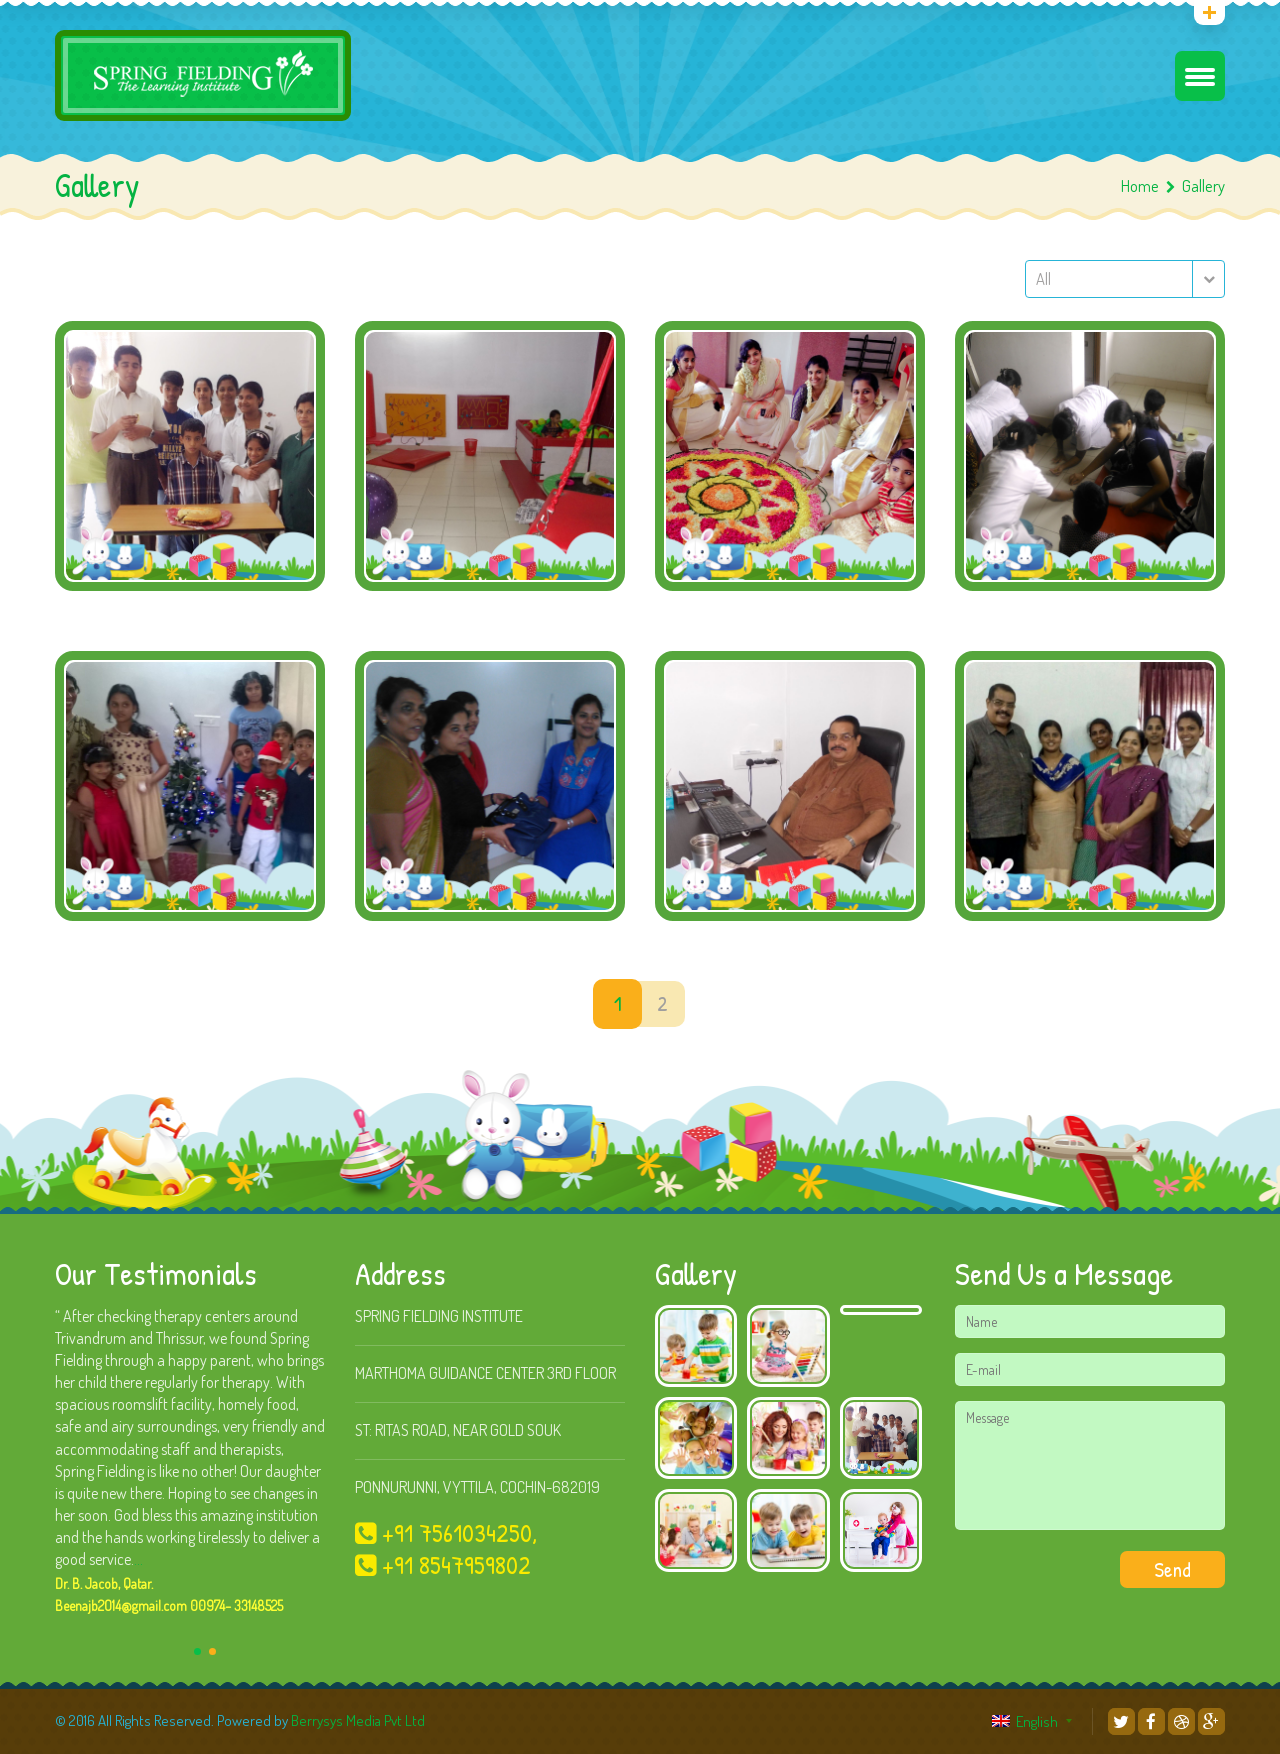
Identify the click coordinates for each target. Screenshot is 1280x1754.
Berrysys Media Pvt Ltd (358, 1720)
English (1025, 1721)
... (138, 1559)
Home (1140, 185)
